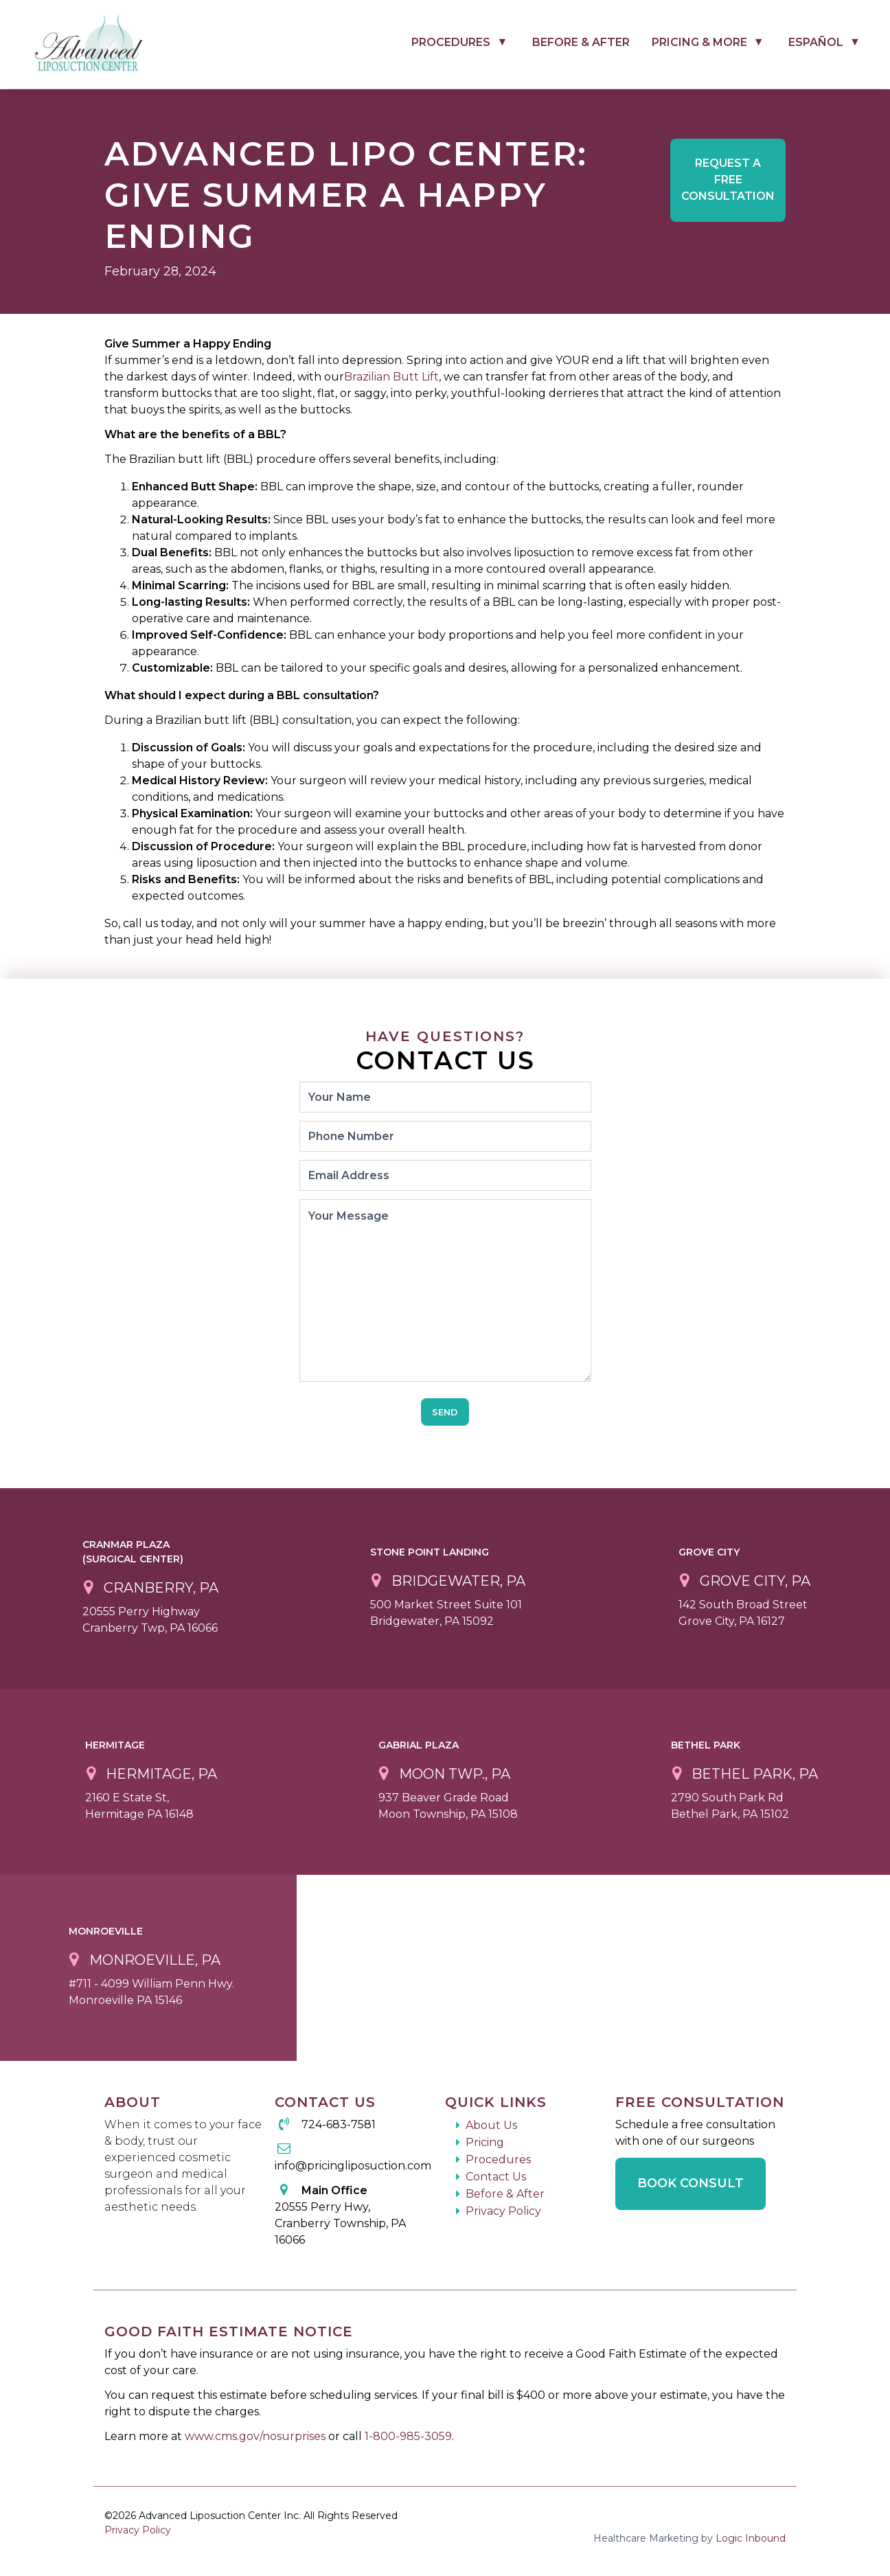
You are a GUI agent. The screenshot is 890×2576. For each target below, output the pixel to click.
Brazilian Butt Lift (391, 376)
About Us (491, 2125)
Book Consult (690, 2183)
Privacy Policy (503, 2211)
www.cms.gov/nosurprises (256, 2436)
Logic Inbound (751, 2538)
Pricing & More (699, 42)
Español (815, 42)
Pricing (485, 2142)
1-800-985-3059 (408, 2436)
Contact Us (496, 2176)
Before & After (581, 42)
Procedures (450, 42)
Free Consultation (728, 180)
